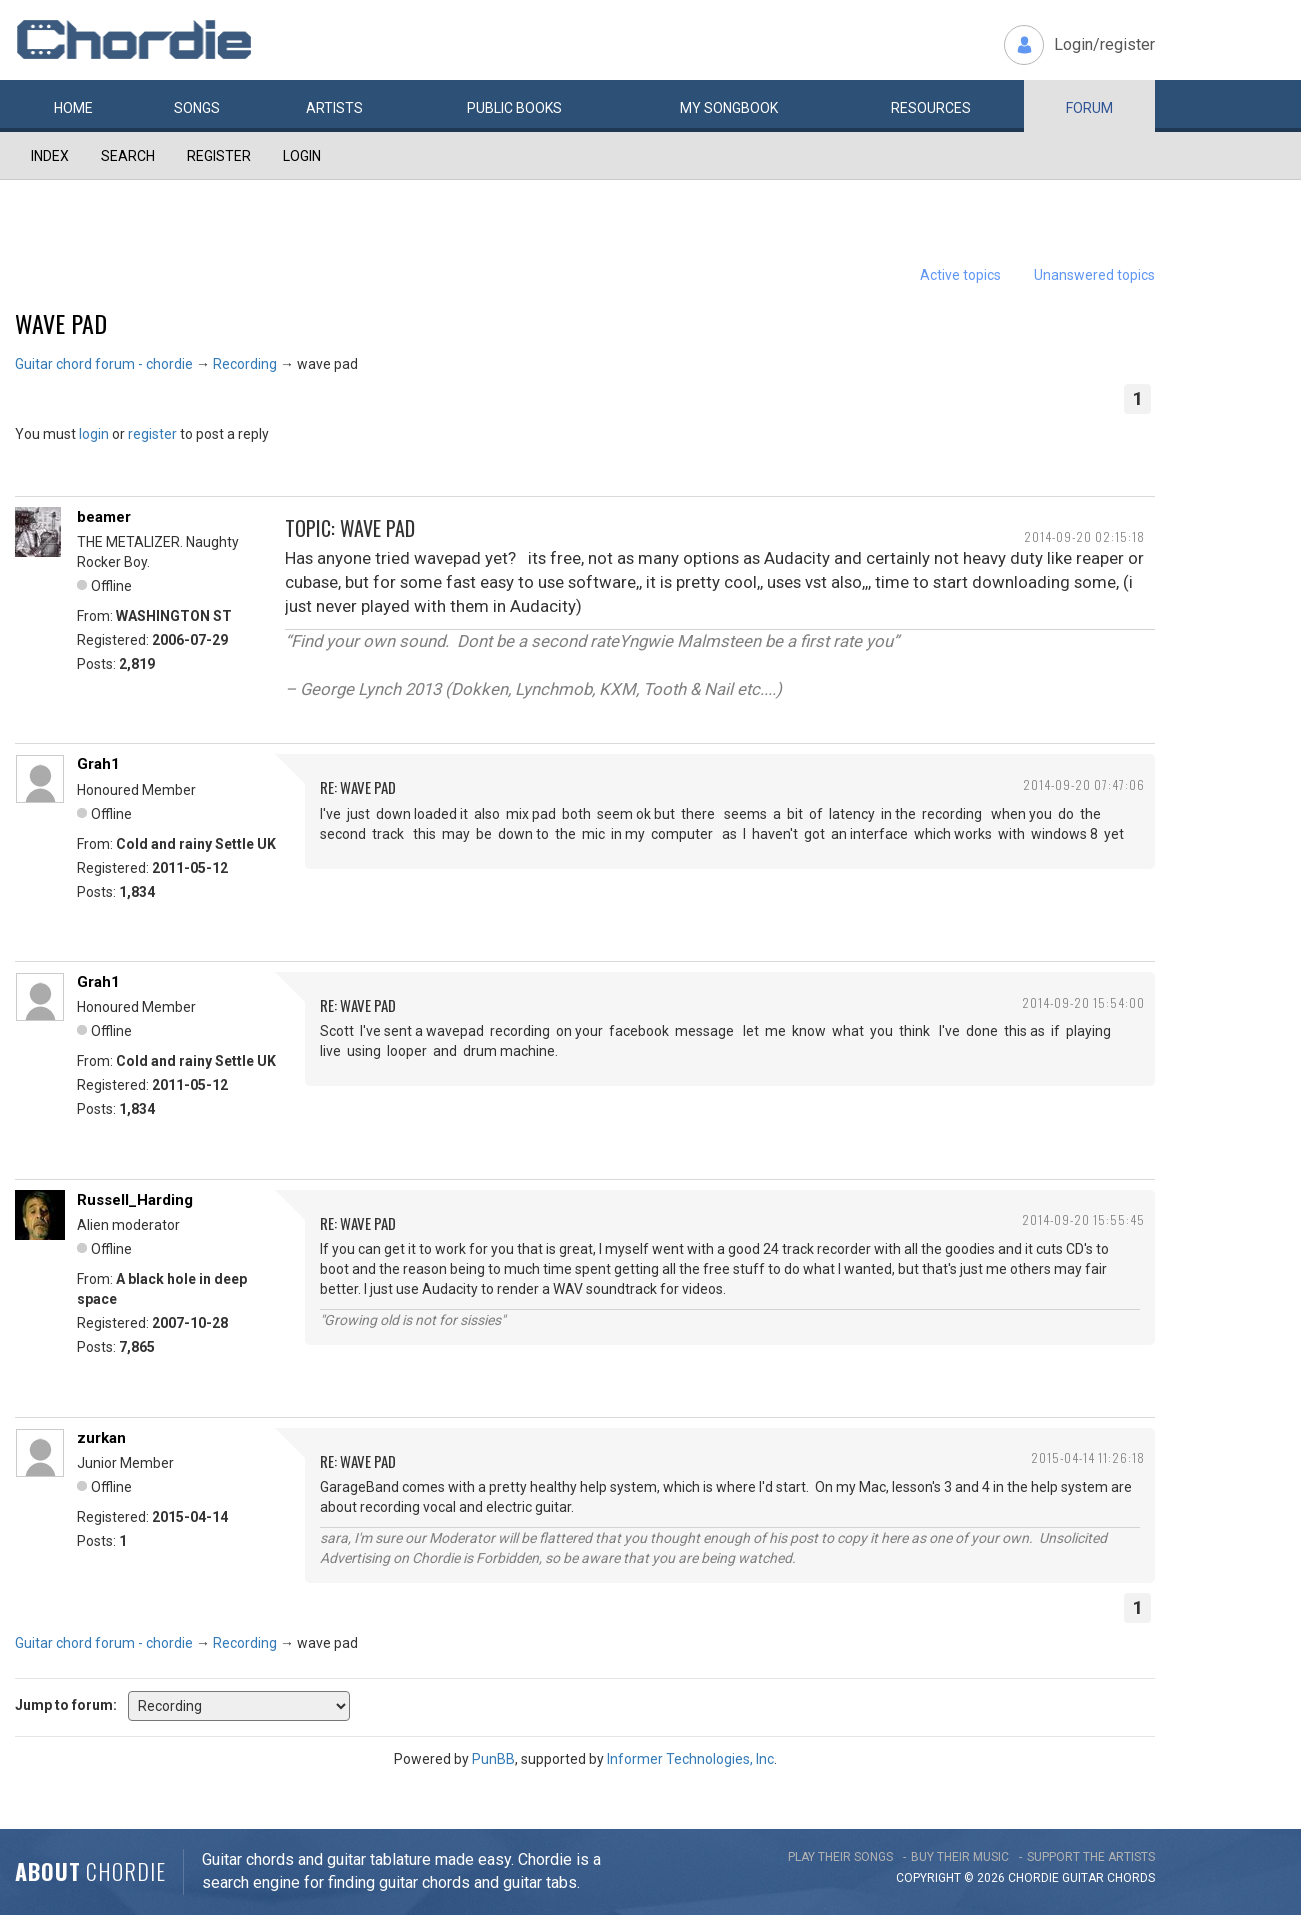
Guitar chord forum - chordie (104, 364)
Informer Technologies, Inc (690, 1759)
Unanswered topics (1094, 275)
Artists (334, 108)
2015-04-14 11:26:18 (1088, 1457)
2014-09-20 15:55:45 (1083, 1219)
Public (514, 108)
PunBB (493, 1759)
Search (128, 156)
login (94, 434)
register (152, 434)
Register (219, 156)
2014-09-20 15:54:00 (1083, 1002)
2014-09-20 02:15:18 (1084, 536)
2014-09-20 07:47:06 (1084, 784)
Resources (931, 108)
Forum (1089, 108)
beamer (104, 517)
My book (729, 108)
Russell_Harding (135, 1200)
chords (1131, 1878)
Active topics (960, 275)
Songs (197, 108)
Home (73, 108)
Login (302, 156)
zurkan (101, 1438)
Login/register (1104, 44)
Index (50, 156)
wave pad (61, 323)
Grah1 (98, 764)
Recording (245, 364)
